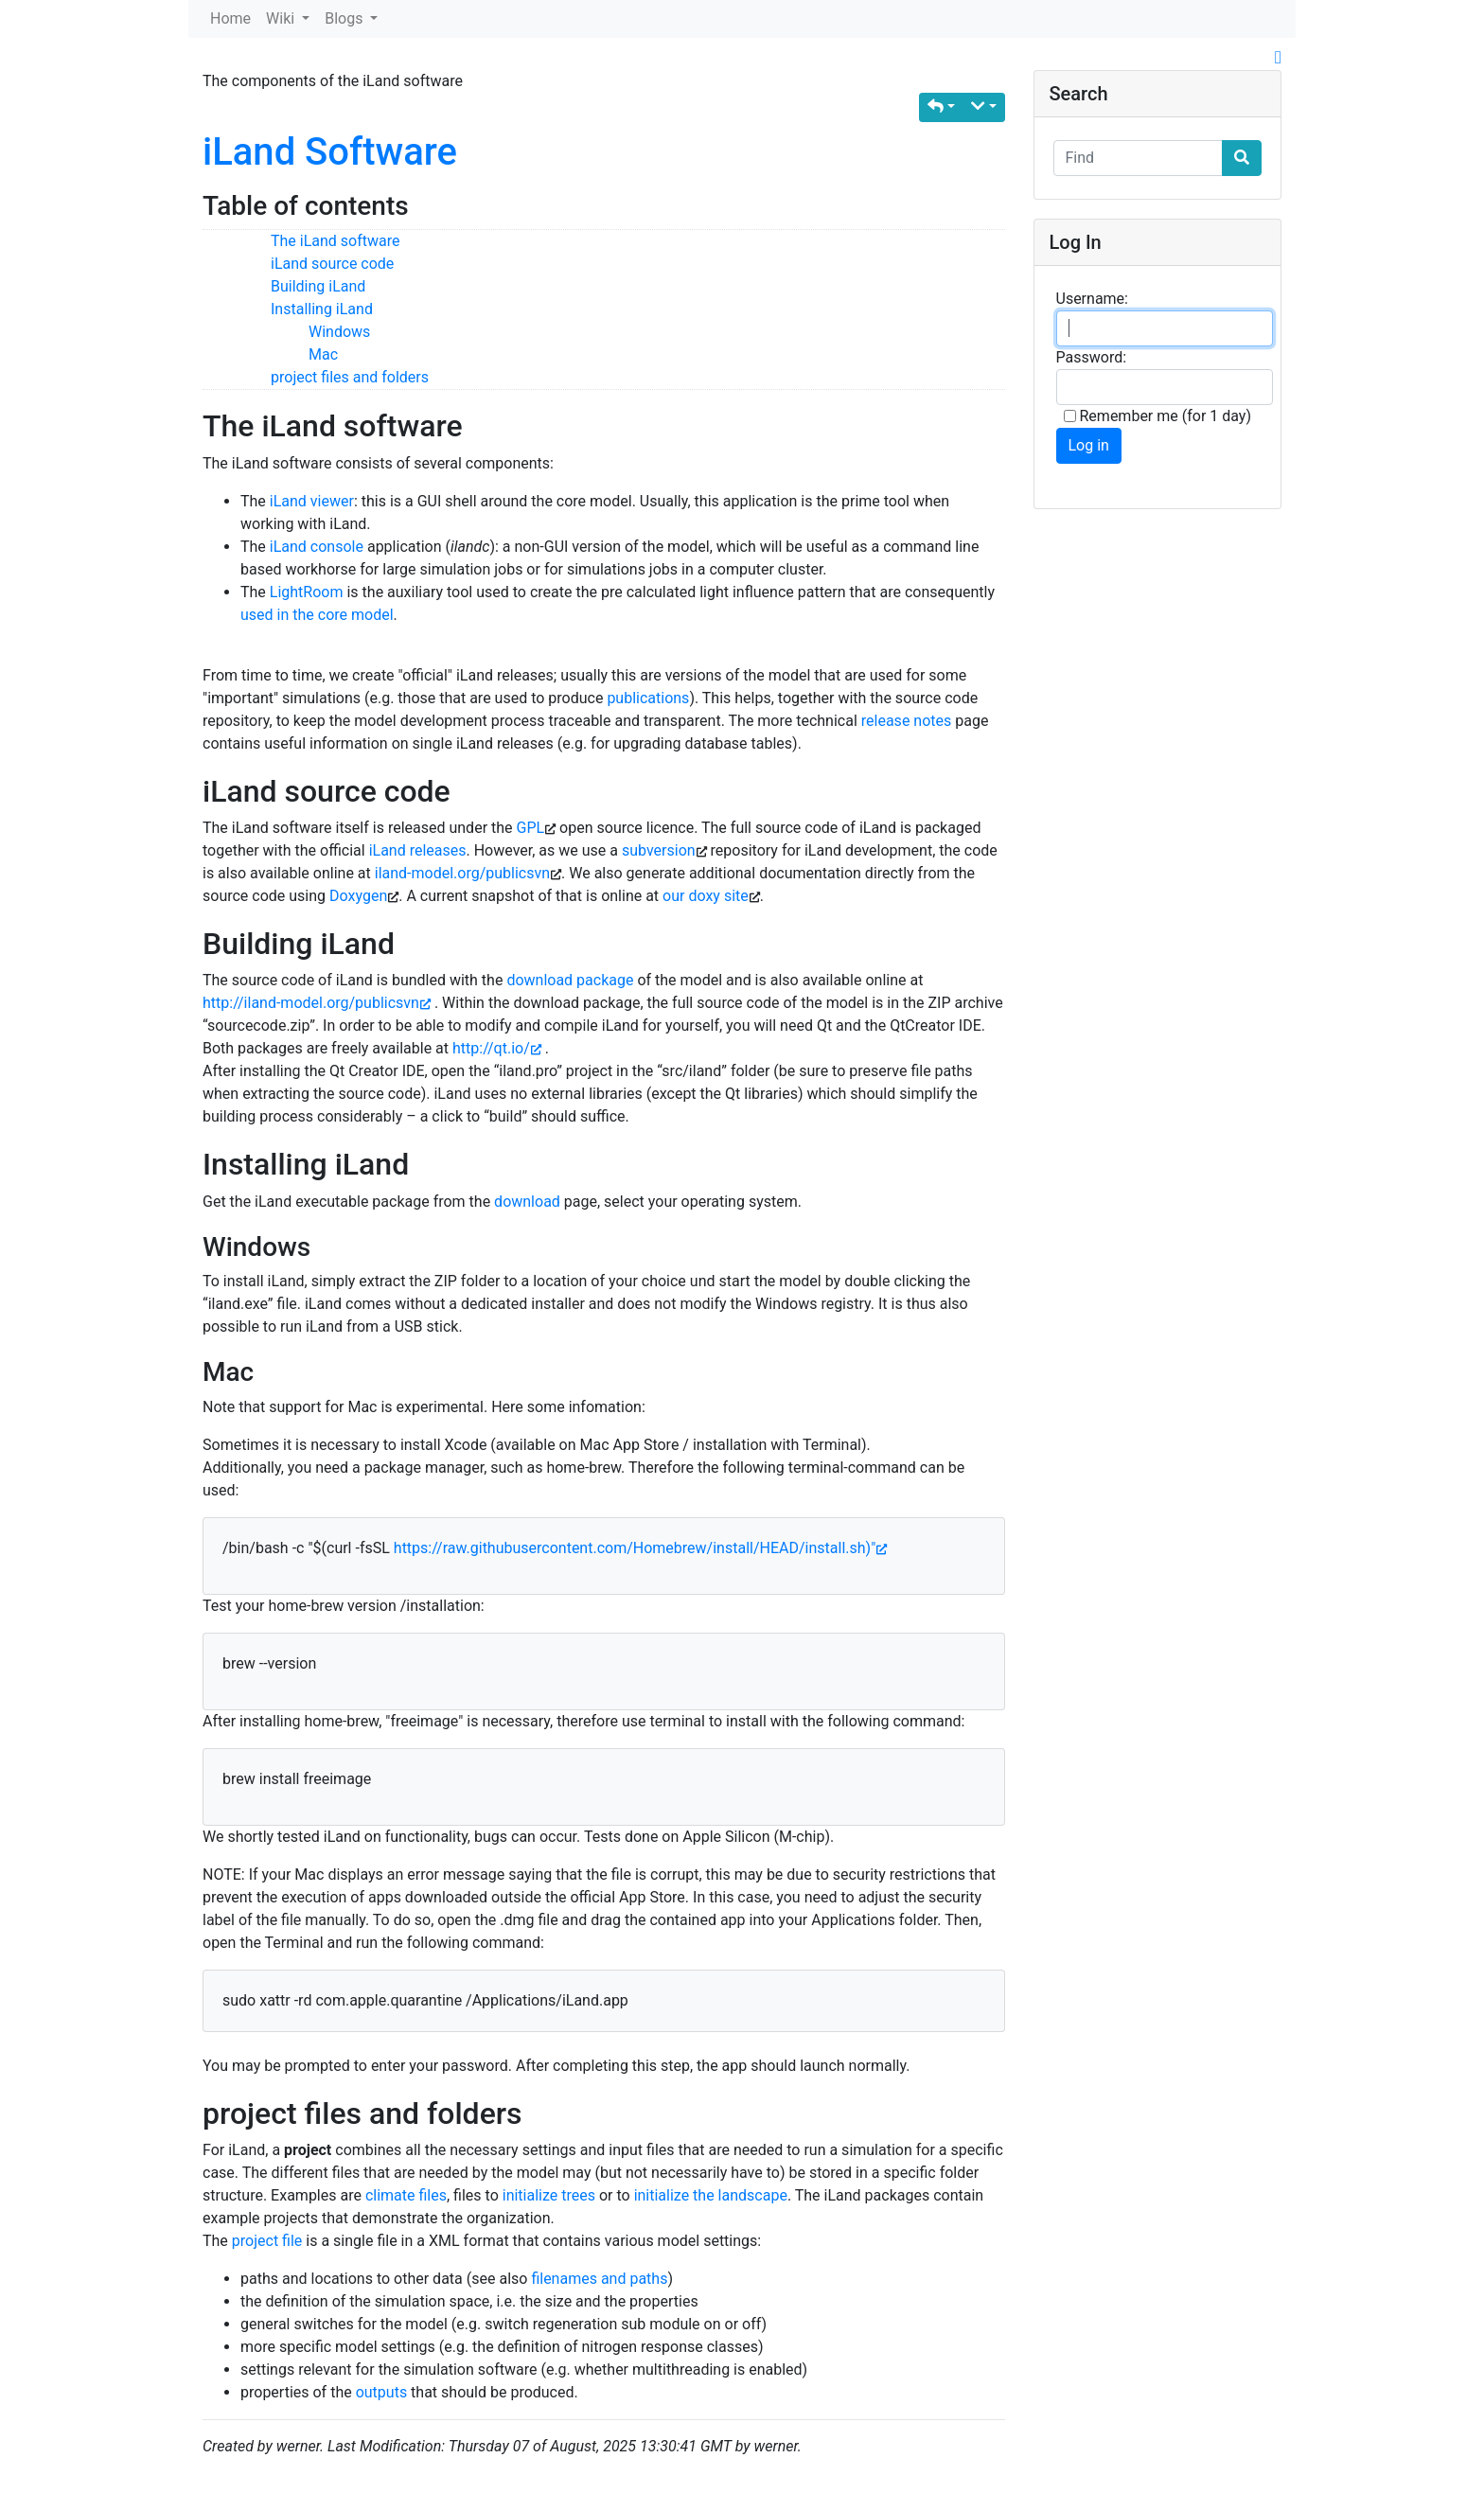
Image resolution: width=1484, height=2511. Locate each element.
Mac (323, 354)
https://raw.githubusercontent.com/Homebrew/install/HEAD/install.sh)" (640, 1548)
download (527, 1202)
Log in (1089, 445)
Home (230, 18)
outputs (381, 2392)
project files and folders (350, 377)
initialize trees (549, 2195)
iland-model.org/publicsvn (462, 873)
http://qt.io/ (496, 1048)
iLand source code (332, 264)
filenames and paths (599, 2279)
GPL (531, 828)
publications (648, 698)
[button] (941, 107)
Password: (1091, 357)
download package (569, 980)
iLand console (316, 547)
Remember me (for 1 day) (1158, 416)
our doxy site (705, 896)
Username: (1092, 299)
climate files (406, 2195)
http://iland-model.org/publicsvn (317, 1003)
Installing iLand (322, 309)
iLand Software (330, 152)
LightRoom (307, 592)
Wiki (282, 18)
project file (267, 2241)
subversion (659, 850)
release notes (906, 721)
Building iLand (318, 286)
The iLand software (335, 241)
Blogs (345, 18)
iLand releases (418, 850)
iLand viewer (312, 501)
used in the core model (317, 615)
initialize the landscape (710, 2195)
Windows (339, 332)
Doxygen (358, 896)
